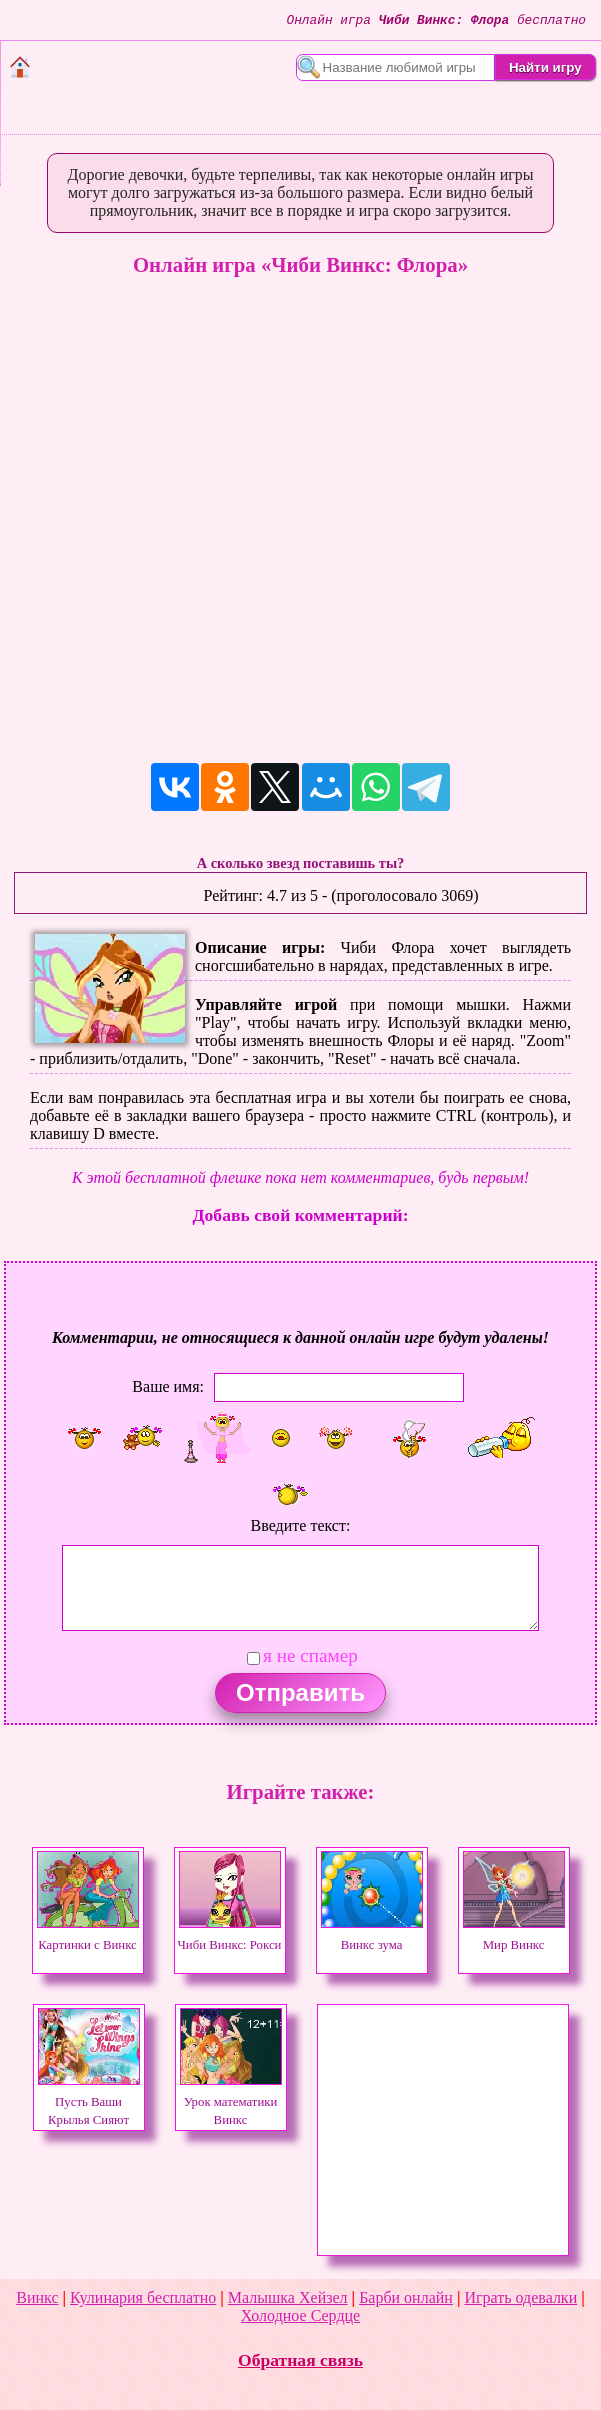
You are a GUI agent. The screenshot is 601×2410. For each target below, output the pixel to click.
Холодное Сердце (300, 2315)
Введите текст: (301, 1525)
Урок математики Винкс (231, 2102)
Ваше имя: (168, 1386)
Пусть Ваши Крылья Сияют (89, 2102)
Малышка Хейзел (288, 2297)
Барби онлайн (406, 2297)
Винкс (37, 2297)
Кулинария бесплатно (143, 2297)
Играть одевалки (520, 2297)
